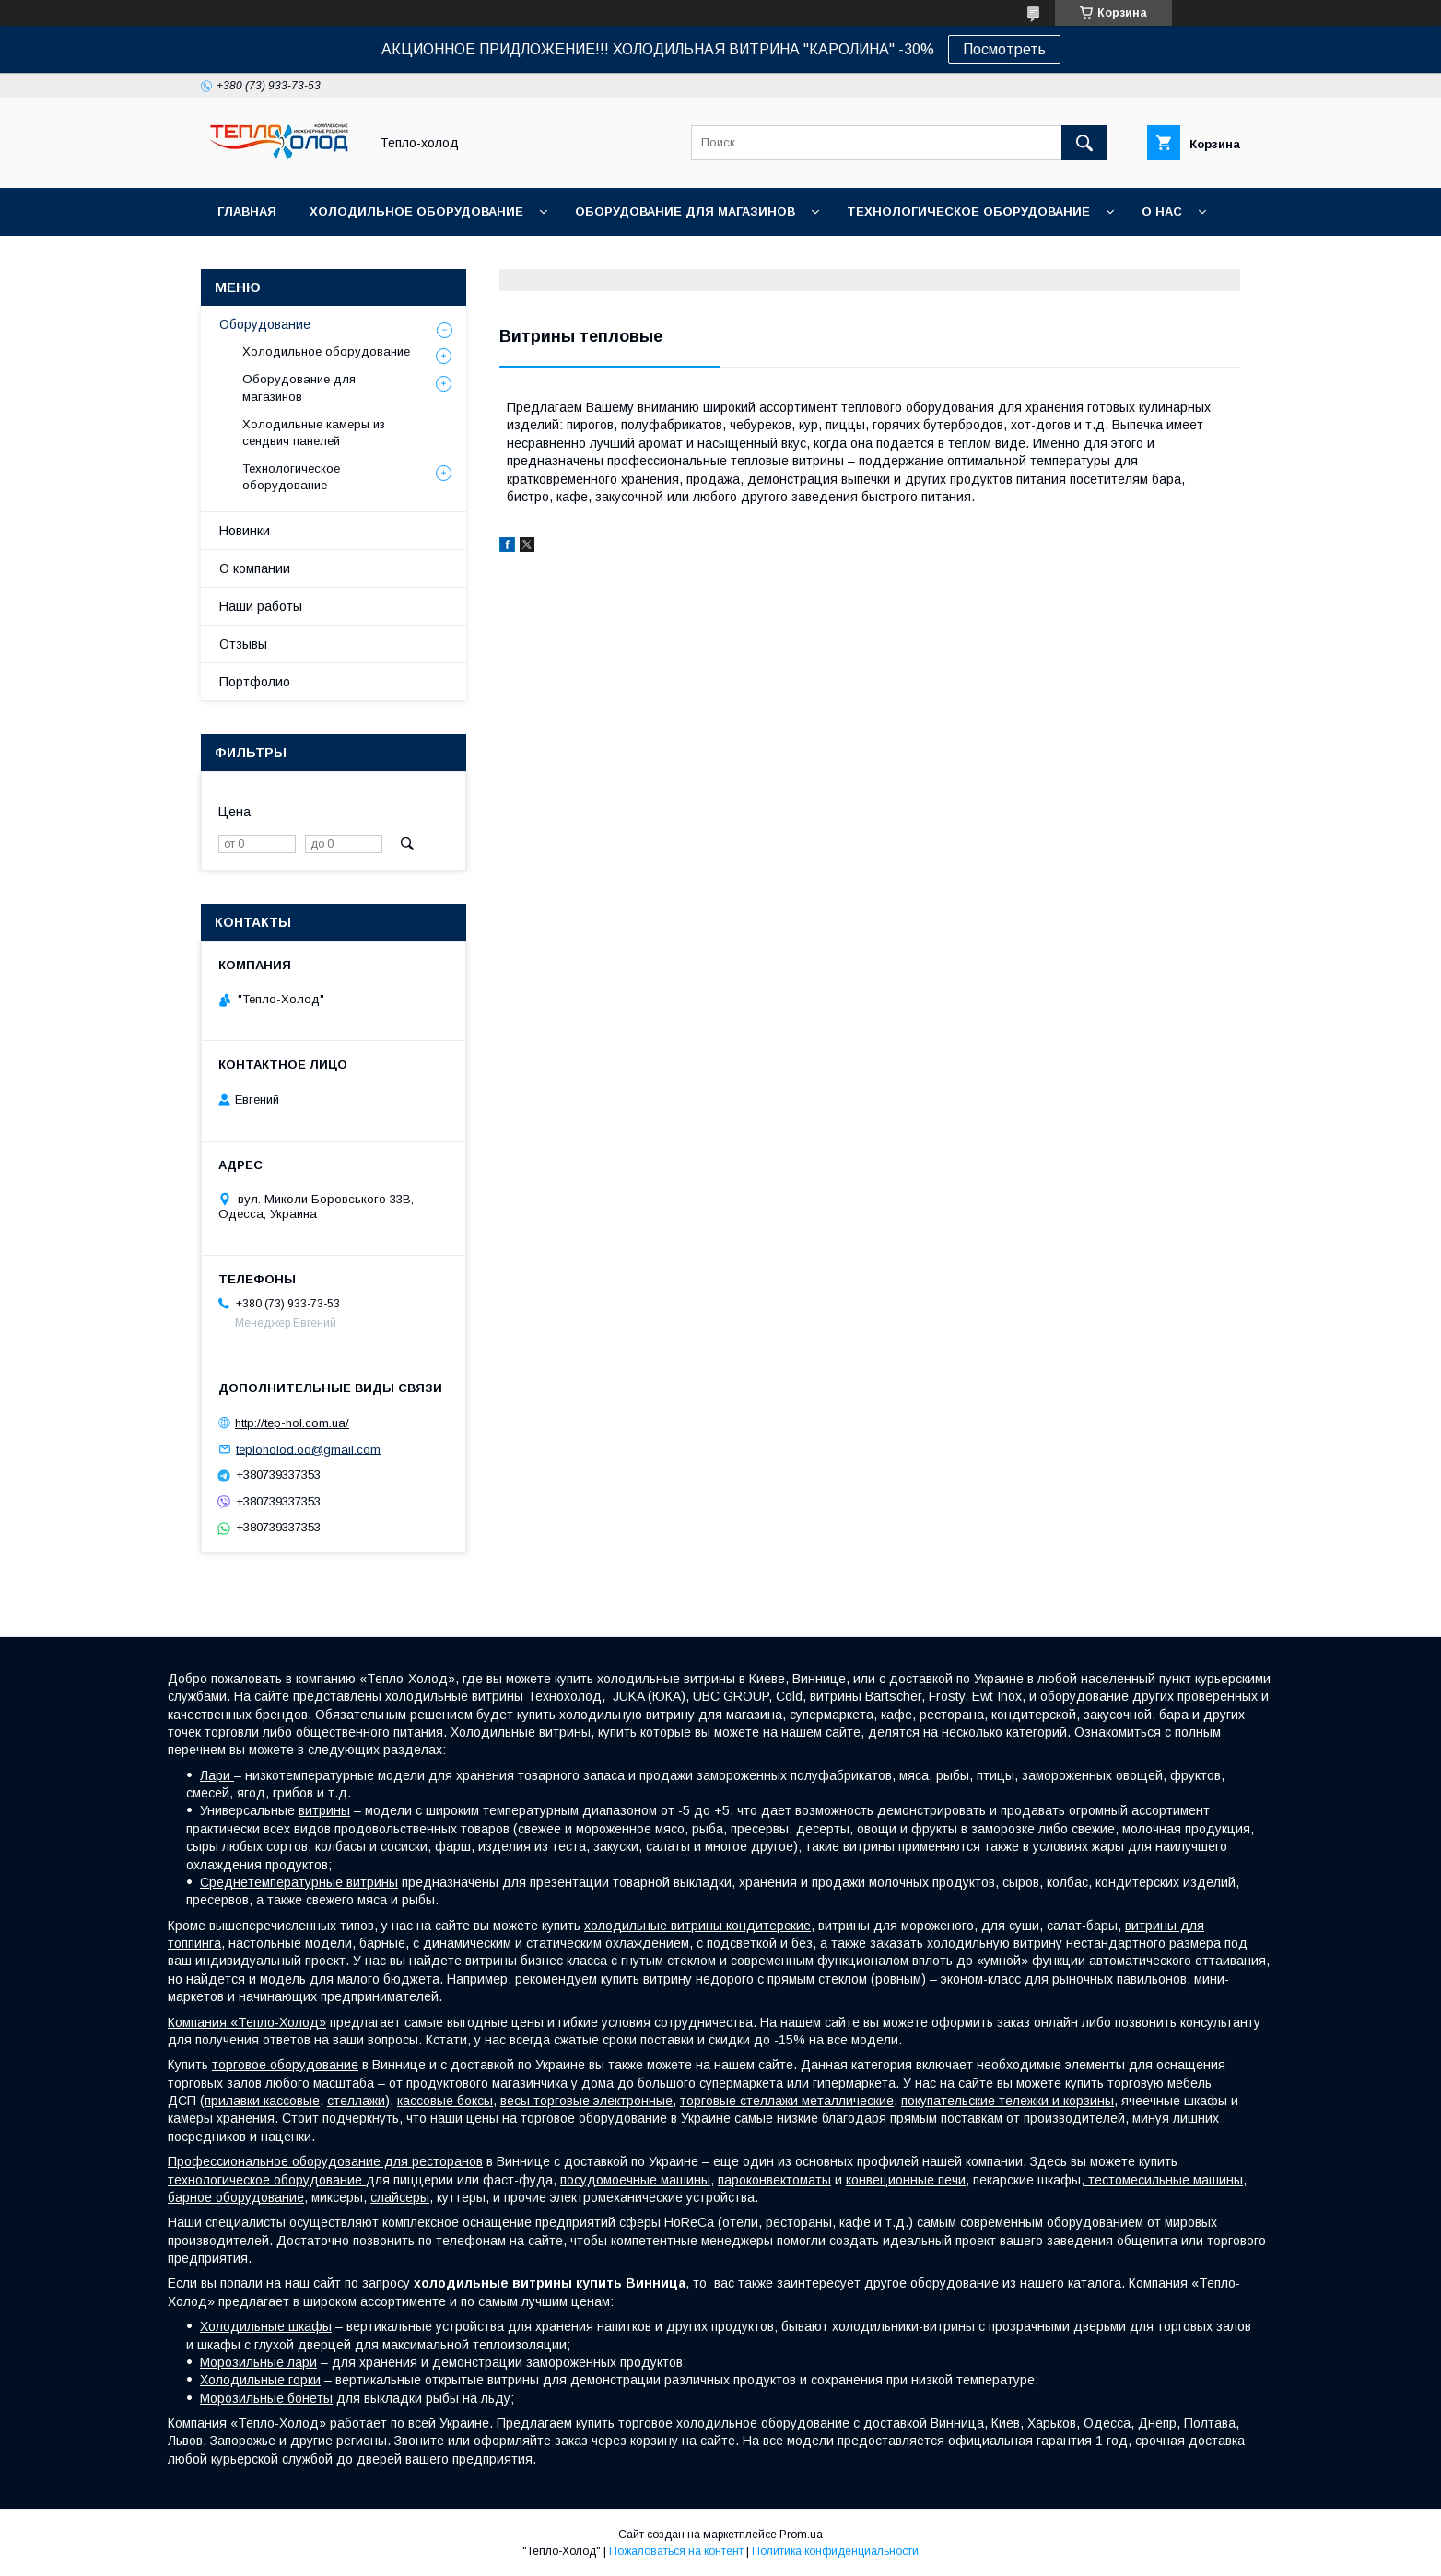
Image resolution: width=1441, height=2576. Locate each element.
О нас (1162, 211)
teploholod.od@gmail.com (308, 1449)
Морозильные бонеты (266, 2398)
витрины (324, 1810)
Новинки (244, 530)
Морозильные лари (258, 2362)
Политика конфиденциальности (835, 2551)
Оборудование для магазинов (685, 211)
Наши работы (260, 606)
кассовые (292, 2100)
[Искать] (1084, 142)
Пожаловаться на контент (676, 2551)
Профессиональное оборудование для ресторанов (325, 2161)
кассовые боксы (445, 2100)
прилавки (234, 2100)
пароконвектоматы (774, 2179)
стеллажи (356, 2100)
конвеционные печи (906, 2179)
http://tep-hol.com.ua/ (292, 1423)
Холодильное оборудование (416, 211)
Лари (217, 1775)
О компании (254, 568)
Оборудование (264, 324)
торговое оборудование (285, 2064)
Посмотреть (1004, 49)
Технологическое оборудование (968, 211)
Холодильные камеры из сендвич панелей (313, 432)
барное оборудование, (238, 2197)
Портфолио (254, 681)
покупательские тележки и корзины (1007, 2100)
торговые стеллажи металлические (787, 2100)
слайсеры (399, 2197)
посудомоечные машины (635, 2179)
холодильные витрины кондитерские (697, 1925)
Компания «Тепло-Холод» (247, 2022)
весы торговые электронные (586, 2100)
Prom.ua (801, 2534)
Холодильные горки (260, 2379)
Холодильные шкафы (266, 2326)
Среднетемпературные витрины (299, 1882)
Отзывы (243, 644)
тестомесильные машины (1163, 2179)
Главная (246, 211)
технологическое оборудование (267, 2179)
